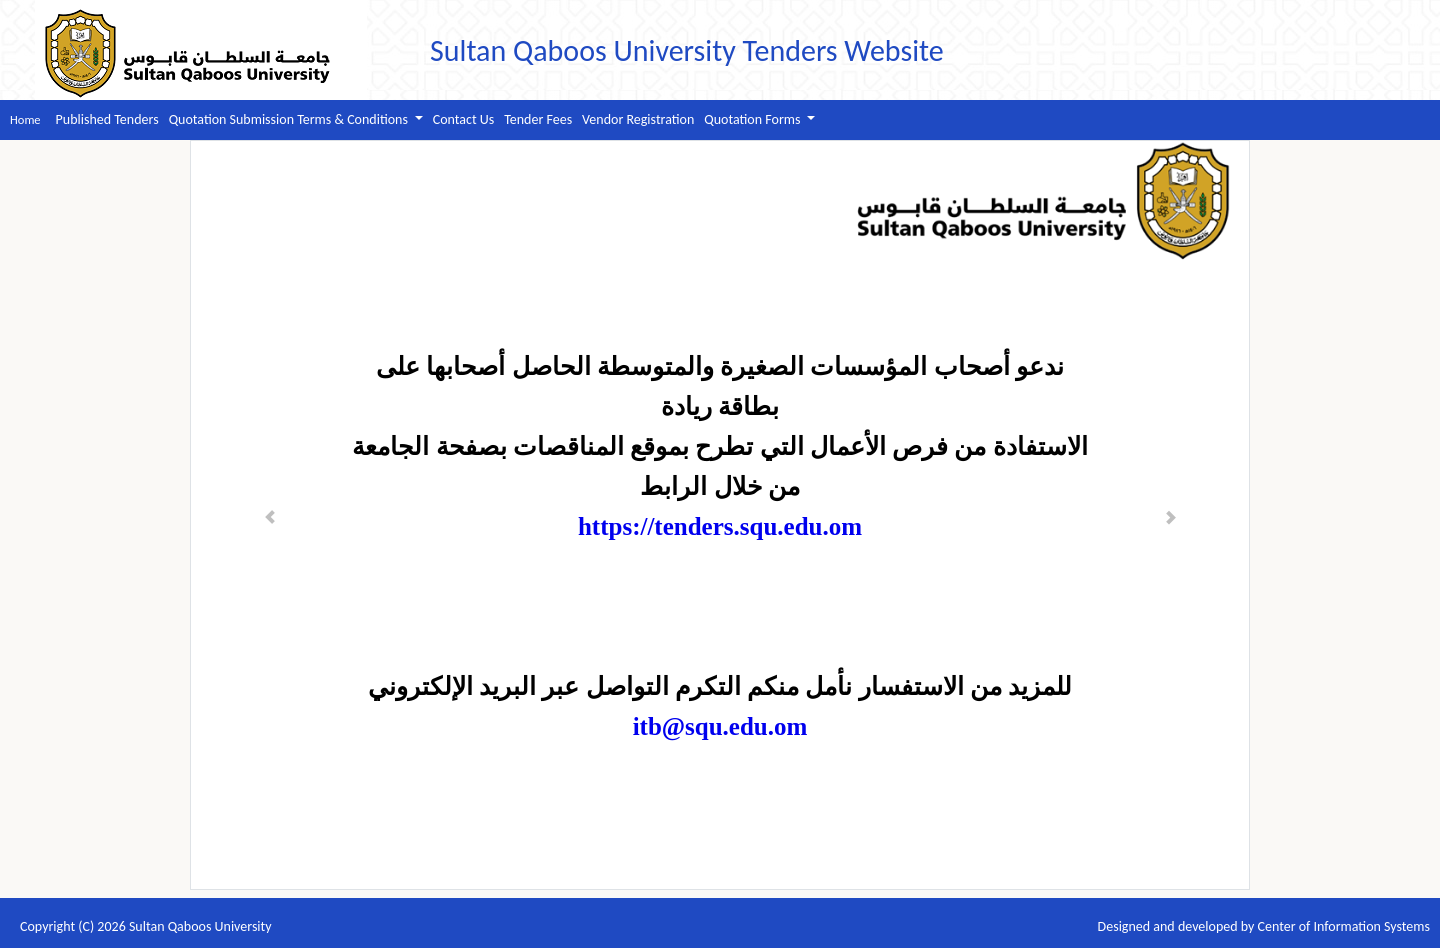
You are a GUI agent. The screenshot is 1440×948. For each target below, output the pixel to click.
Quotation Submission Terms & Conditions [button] (290, 119)
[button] (270, 515)
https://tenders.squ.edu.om (720, 526)
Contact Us (464, 119)
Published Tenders (107, 119)
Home (25, 119)
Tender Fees (538, 119)
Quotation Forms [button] (753, 119)
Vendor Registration (638, 119)
